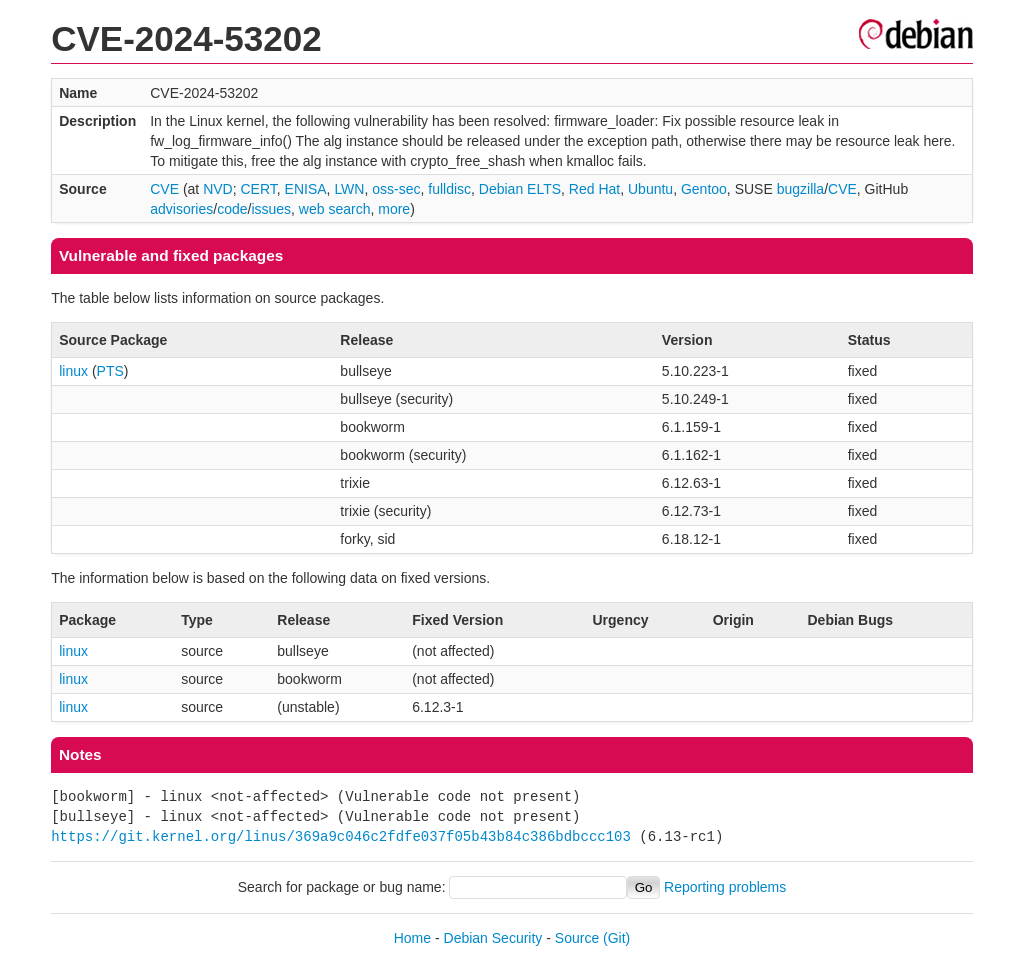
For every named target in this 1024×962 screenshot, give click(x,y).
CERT (258, 189)
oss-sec (396, 189)
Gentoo (704, 189)
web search (335, 209)
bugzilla (800, 189)
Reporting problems (725, 887)
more (394, 209)
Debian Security (493, 938)
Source (577, 938)
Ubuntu (650, 189)
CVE (164, 189)
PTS (110, 371)
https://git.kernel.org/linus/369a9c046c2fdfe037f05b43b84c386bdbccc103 (341, 836)
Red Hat (594, 189)
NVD (218, 189)
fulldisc (449, 189)
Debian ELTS (520, 189)
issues (271, 209)
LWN (349, 189)
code (232, 209)
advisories (181, 209)
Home (412, 938)
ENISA (306, 189)
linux (73, 371)
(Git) (616, 938)
